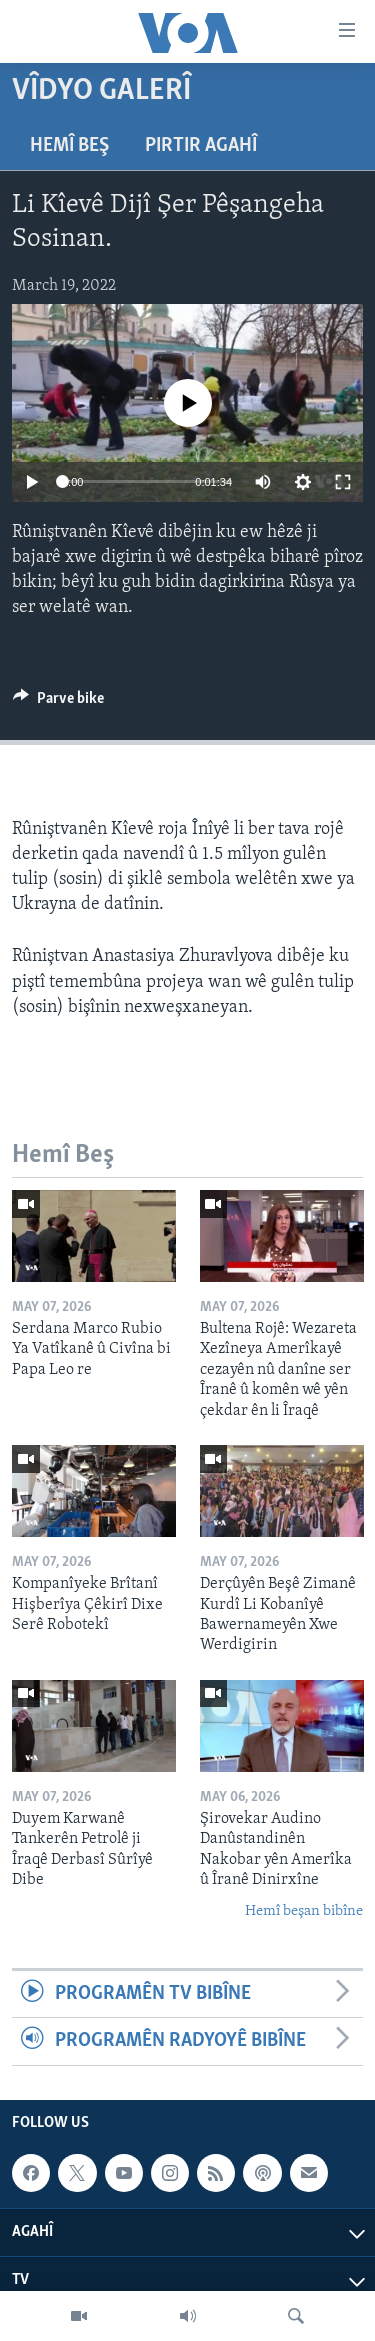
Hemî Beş (69, 146)
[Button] (58, 703)
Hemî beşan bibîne (304, 1911)
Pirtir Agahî (201, 146)
